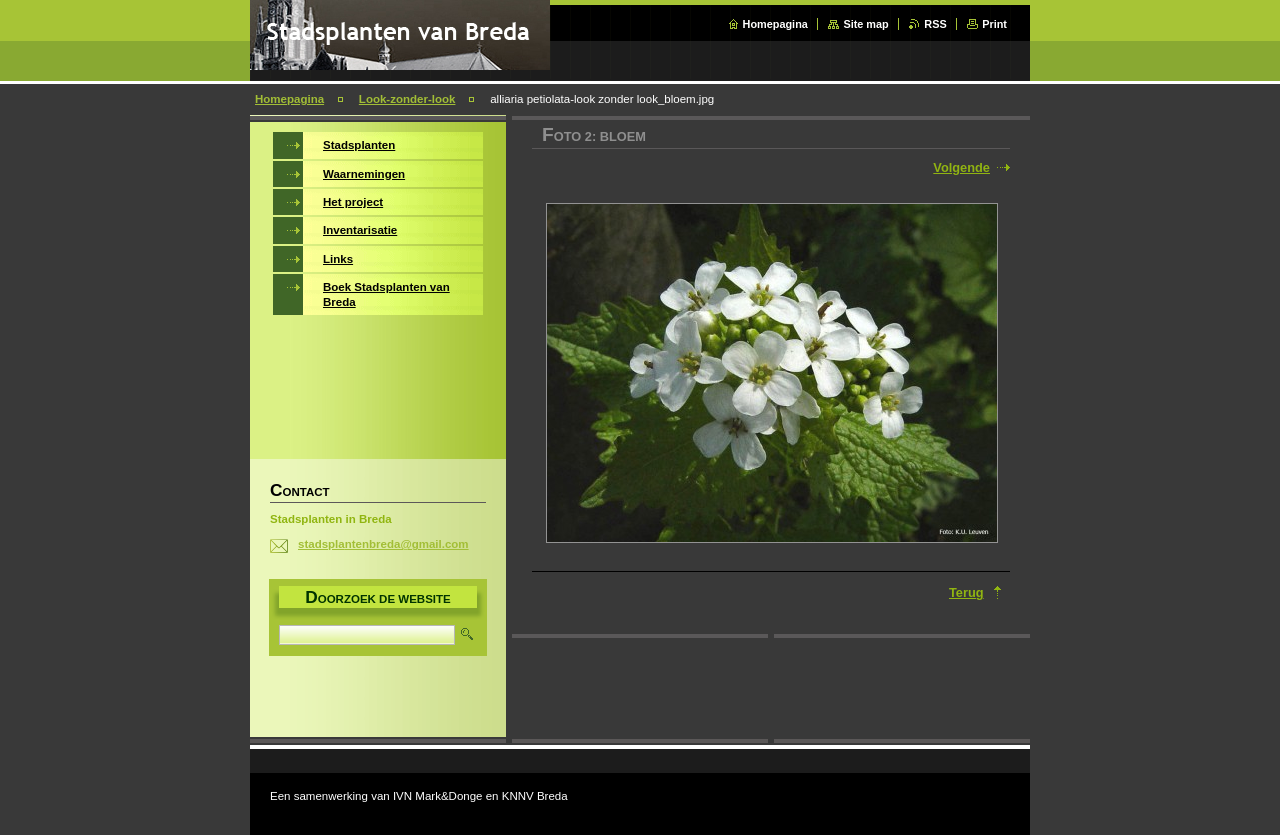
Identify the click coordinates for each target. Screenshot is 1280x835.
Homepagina (775, 24)
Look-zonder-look (407, 99)
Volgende (961, 167)
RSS (935, 24)
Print (994, 24)
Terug (966, 592)
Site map (865, 24)
